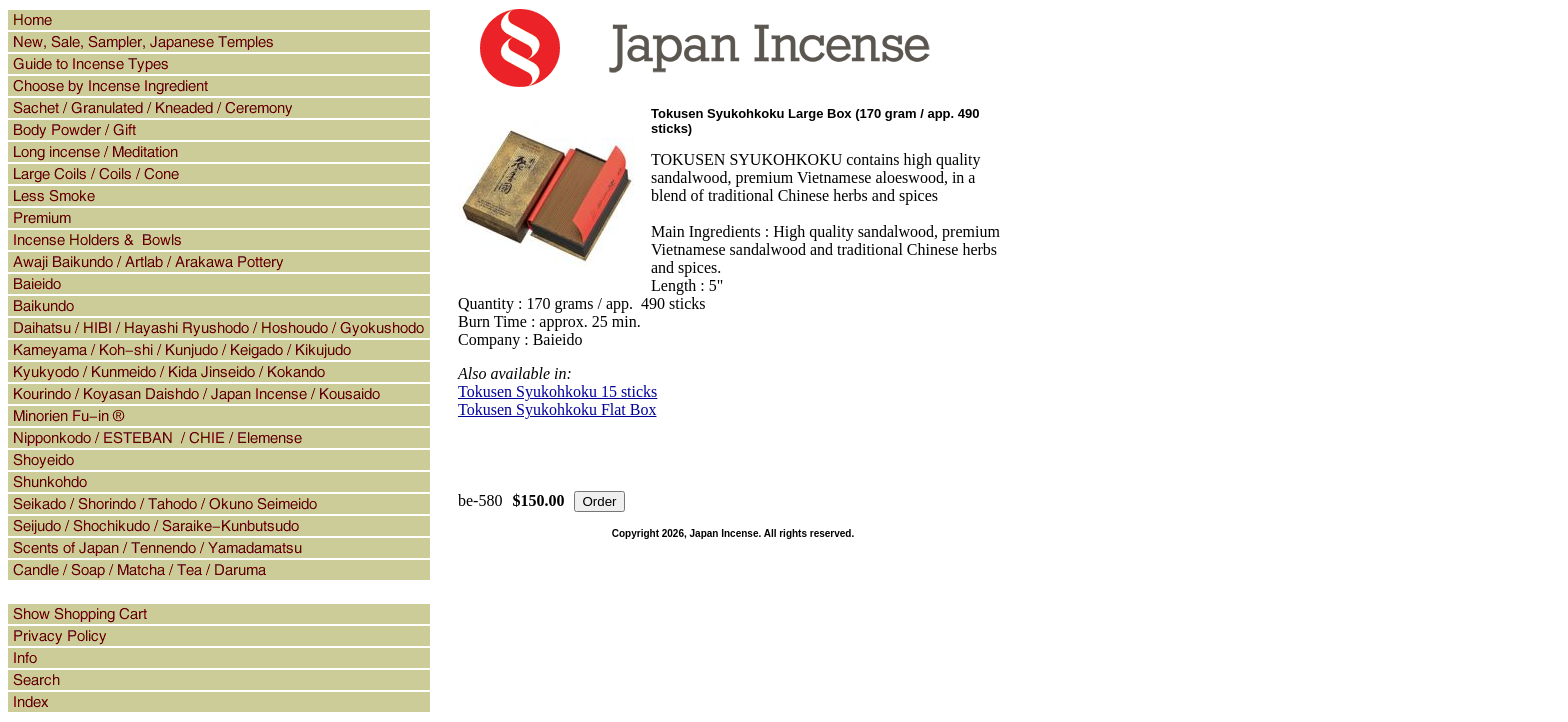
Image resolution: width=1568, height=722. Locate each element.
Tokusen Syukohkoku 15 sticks (557, 391)
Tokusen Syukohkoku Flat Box (557, 409)
